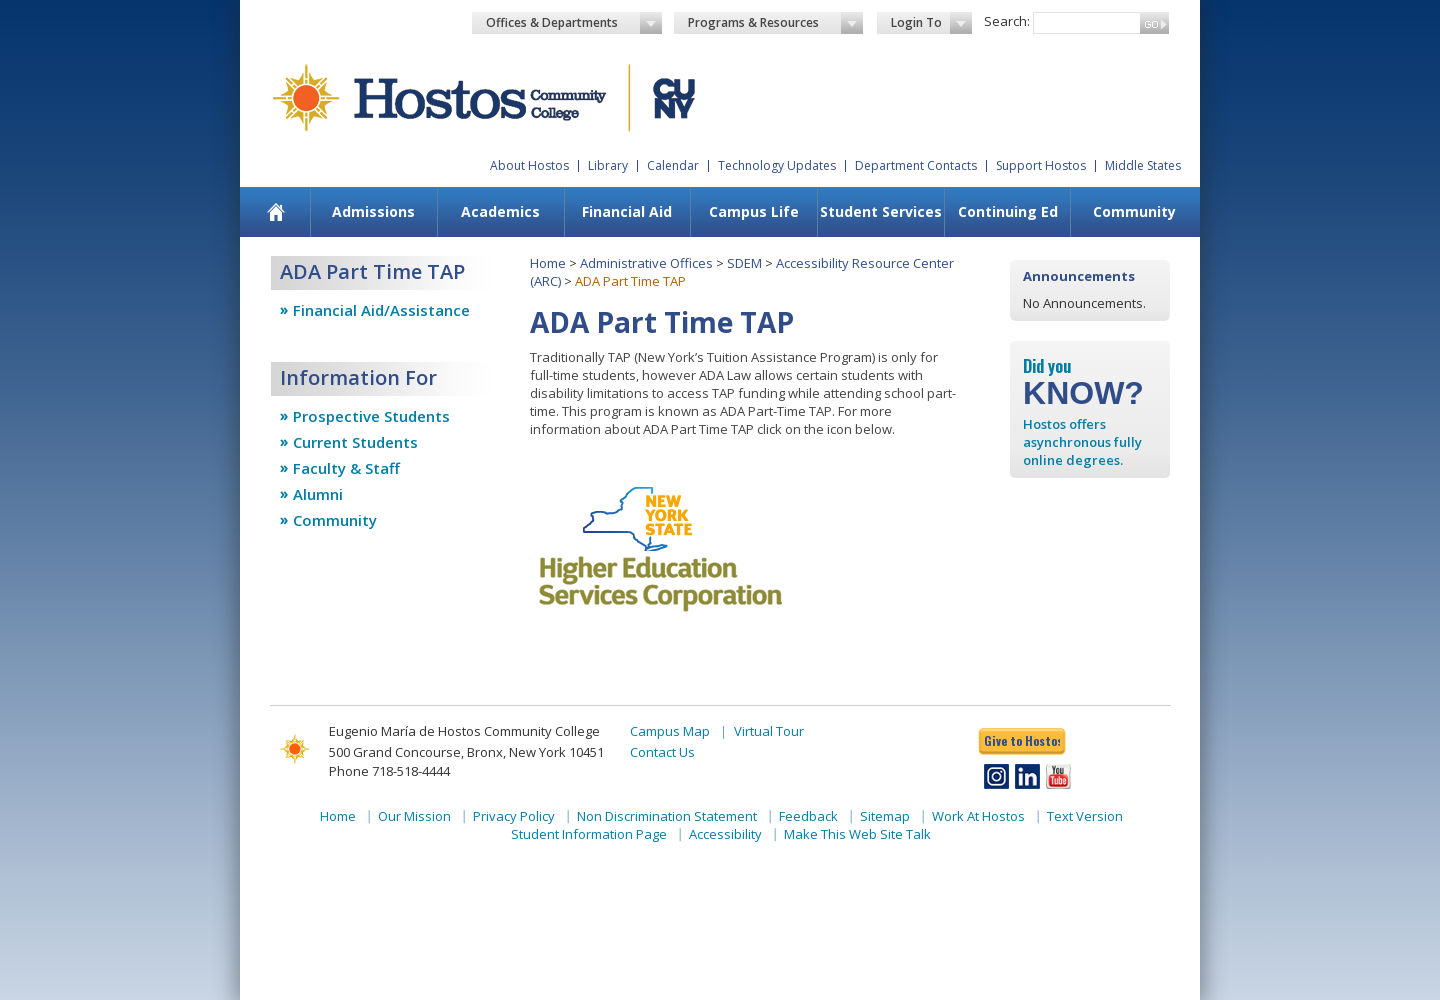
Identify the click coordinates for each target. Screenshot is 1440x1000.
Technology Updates (777, 165)
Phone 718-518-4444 (389, 771)
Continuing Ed (1008, 211)
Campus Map (670, 731)
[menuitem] (276, 212)
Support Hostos (1041, 165)
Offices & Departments (574, 23)
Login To (931, 23)
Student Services (881, 211)
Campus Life (754, 211)
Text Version (1085, 816)
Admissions (373, 211)
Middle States (1143, 165)
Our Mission (414, 816)
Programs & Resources (776, 23)
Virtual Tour (769, 731)
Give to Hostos (1022, 740)
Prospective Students (371, 416)
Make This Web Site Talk (857, 834)
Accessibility (725, 834)
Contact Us (662, 752)
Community (1134, 211)
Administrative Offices (646, 263)
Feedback (808, 816)
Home (548, 263)
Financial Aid (627, 211)
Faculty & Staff (346, 468)
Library (608, 165)
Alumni (318, 494)
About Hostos (529, 165)
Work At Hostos (978, 816)
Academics (500, 211)
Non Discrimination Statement (667, 816)
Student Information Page (589, 834)
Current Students (355, 442)
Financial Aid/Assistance (381, 310)
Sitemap (885, 816)
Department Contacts (916, 165)
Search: (1007, 21)
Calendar (673, 165)
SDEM (744, 263)
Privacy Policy (514, 816)
